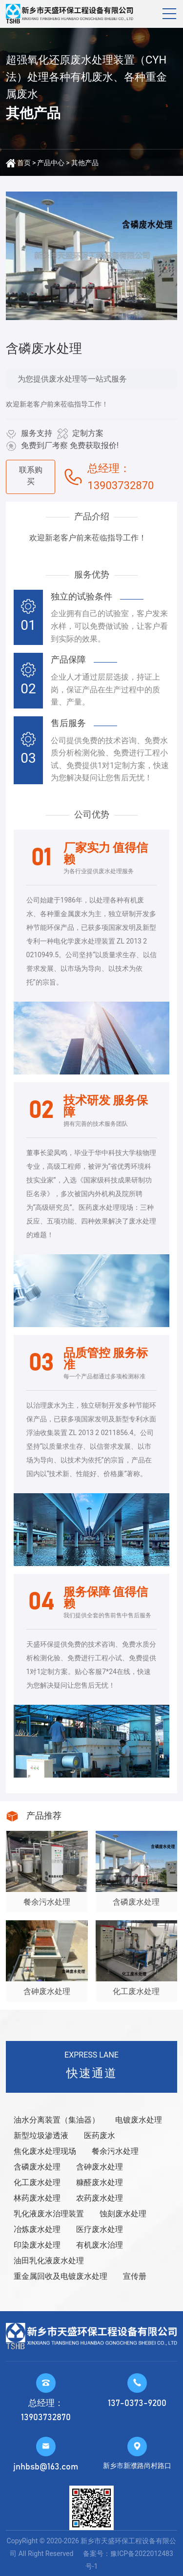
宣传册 (134, 2276)
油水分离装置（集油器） (57, 2120)
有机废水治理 (99, 2245)
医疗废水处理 (99, 2229)
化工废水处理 (37, 2182)
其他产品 (85, 163)
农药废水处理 (99, 2198)
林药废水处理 (37, 2198)
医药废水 (99, 2135)
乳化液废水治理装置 (49, 2213)
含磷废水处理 (37, 2166)
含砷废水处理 (99, 2166)
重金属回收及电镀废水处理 (60, 2276)
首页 (24, 163)
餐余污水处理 (115, 2151)
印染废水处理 (37, 2245)
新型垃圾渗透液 (41, 2135)
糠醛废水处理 (99, 2182)
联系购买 (30, 475)
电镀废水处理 (138, 2120)
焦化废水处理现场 (45, 2151)
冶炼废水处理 (37, 2229)
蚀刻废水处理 (123, 2213)
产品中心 (50, 163)
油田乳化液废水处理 (49, 2260)
